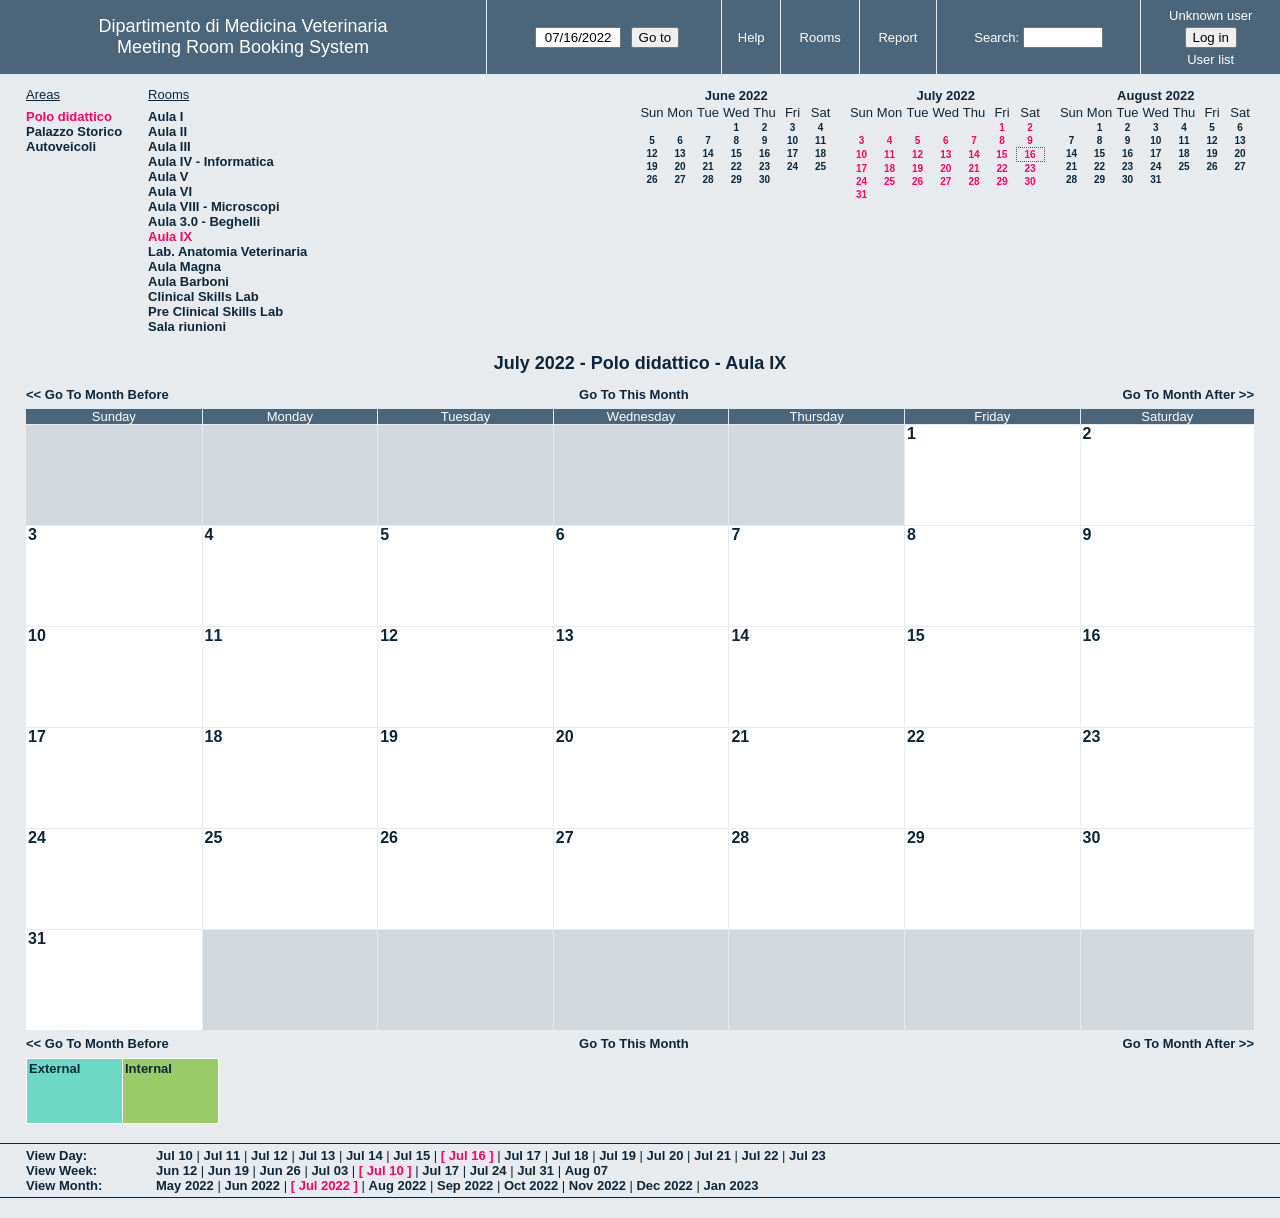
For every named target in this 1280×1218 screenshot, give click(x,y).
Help (751, 37)
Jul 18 (570, 1155)
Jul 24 (488, 1170)
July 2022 (945, 95)
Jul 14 (364, 1155)
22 (736, 166)
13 (679, 153)
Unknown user (1210, 15)
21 (707, 166)
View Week (59, 1170)
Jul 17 (522, 1155)
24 (792, 166)
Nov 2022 (597, 1185)
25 (820, 166)
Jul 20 (665, 1155)
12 (651, 153)
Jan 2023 (730, 1185)
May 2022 (185, 1185)
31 (861, 194)
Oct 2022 (531, 1185)
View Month (62, 1185)
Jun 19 (228, 1170)
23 (764, 166)
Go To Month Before (107, 394)
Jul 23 (807, 1155)
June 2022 (736, 95)
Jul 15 (411, 1155)
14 (707, 153)
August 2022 (1155, 95)
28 (707, 179)
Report (897, 37)
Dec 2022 (664, 1185)
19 (651, 166)
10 (792, 140)
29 (736, 179)
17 (792, 153)
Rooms (820, 37)
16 (764, 153)
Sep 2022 (465, 1185)
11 (820, 140)
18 (820, 153)
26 (651, 179)
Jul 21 (712, 1155)
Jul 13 (316, 1155)
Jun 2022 (252, 1185)
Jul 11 (221, 1155)
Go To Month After (1179, 394)
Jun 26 (280, 1170)
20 (679, 166)
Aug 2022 (398, 1185)
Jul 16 (467, 1155)
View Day (54, 1155)
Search (994, 37)
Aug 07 (586, 1170)
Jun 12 (176, 1170)
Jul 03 (329, 1170)
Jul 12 (269, 1155)
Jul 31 (535, 1170)
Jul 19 (617, 1155)
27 (679, 179)
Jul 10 (174, 1155)
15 (736, 153)
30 (764, 179)
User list (1210, 59)
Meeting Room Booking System (243, 47)
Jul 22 (760, 1155)
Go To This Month (634, 394)
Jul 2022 (324, 1185)
